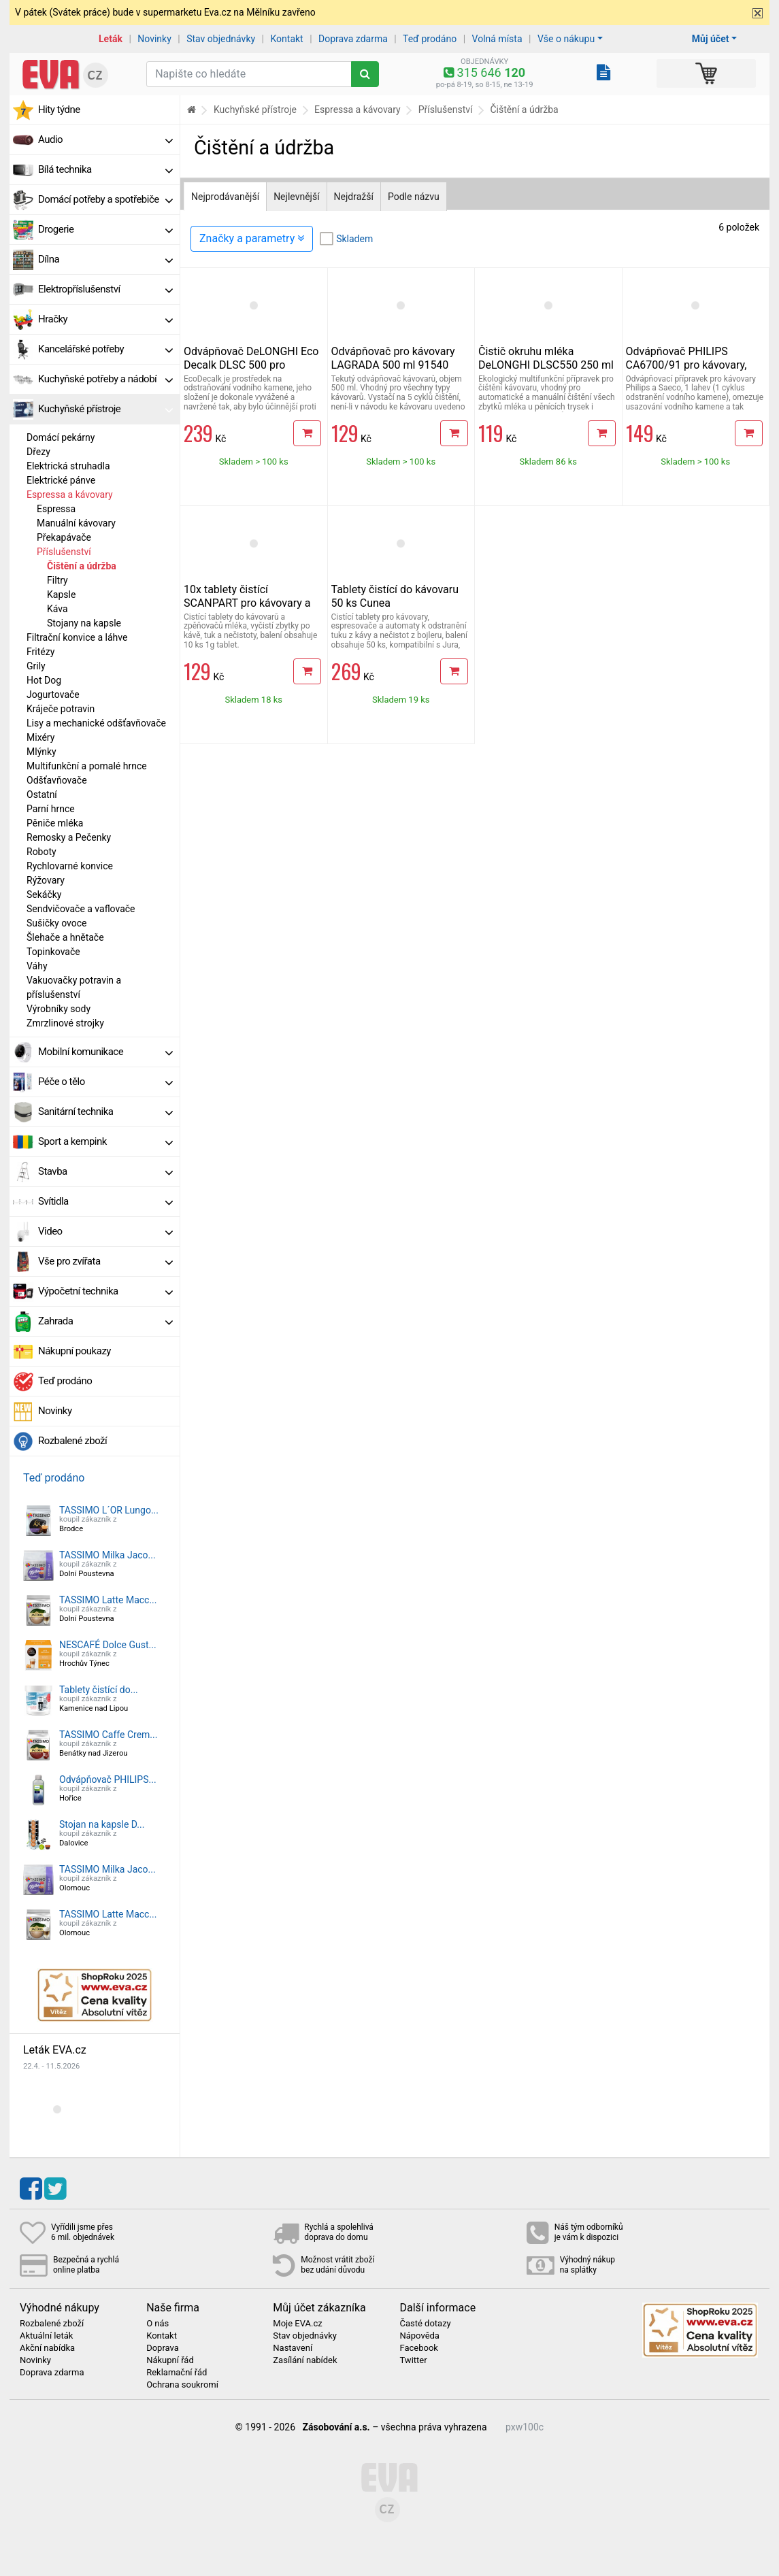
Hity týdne (59, 109)
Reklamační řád (176, 2372)
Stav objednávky (220, 38)
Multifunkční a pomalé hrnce (87, 765)
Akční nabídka (47, 2348)
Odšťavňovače (57, 780)
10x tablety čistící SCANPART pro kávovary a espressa (247, 603)
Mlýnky (41, 751)
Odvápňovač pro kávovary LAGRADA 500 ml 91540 (393, 358)
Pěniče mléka (55, 823)
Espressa (56, 508)
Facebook (418, 2348)
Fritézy (40, 651)
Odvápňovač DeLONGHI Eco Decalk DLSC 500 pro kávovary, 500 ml (251, 365)
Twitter (413, 2360)
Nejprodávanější (225, 196)
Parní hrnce (51, 808)
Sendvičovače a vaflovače (81, 908)
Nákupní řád (170, 2360)
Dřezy (38, 451)
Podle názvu (414, 196)
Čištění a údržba (81, 566)
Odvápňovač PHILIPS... (107, 1779)
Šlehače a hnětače (65, 937)
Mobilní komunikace (105, 1051)
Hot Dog (44, 680)
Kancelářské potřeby (105, 349)
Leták (110, 38)
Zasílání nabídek (305, 2360)
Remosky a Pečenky (69, 837)
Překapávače (64, 537)
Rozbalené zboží (72, 1441)
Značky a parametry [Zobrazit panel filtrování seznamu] (251, 238)
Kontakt (287, 38)
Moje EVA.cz (297, 2323)
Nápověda (419, 2336)
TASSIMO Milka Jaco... (107, 1555)
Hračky (105, 319)
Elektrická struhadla (68, 466)
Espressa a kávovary (70, 494)
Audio (105, 139)
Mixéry (40, 737)
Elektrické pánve (61, 480)
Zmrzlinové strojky (65, 1023)
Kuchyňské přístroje (105, 409)
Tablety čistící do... (98, 1689)
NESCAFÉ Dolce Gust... (107, 1644)
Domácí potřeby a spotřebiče (105, 199)
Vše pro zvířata (105, 1261)
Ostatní (42, 794)
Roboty (41, 851)
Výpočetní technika (105, 1291)
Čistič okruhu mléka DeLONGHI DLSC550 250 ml (546, 358)
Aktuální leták (46, 2336)
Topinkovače (53, 951)
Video (105, 1231)
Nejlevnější (296, 196)
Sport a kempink (105, 1141)
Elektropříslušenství (105, 289)
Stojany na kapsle (84, 623)
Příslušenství (64, 551)
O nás (157, 2323)
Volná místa (497, 38)
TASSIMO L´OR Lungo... (109, 1510)
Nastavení (292, 2348)
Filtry (57, 580)
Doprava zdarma (353, 38)
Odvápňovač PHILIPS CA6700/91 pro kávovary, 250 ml (686, 365)
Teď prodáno (430, 38)
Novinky (154, 38)
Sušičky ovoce (56, 923)
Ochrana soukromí (182, 2385)
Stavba (105, 1171)
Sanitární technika (105, 1111)
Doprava (162, 2348)
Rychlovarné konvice (70, 865)
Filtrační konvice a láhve (77, 637)
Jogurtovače (53, 694)
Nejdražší (354, 196)
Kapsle (61, 594)
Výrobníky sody (58, 1008)
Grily (36, 665)
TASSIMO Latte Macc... (108, 1599)
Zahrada (105, 1321)
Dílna (105, 259)
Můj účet (710, 38)
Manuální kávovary (76, 523)
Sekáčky (44, 894)
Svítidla (105, 1201)
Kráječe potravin (61, 708)
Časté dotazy (424, 2323)
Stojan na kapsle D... (101, 1824)
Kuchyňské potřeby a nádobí (105, 379)
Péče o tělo (105, 1081)
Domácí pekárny (61, 437)
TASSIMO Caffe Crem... (108, 1734)
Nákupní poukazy (74, 1351)
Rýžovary (46, 880)
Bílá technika (105, 169)
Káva (57, 608)
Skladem (354, 238)
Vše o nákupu (566, 38)
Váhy (37, 965)
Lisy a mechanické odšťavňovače (96, 723)
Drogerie (105, 229)
